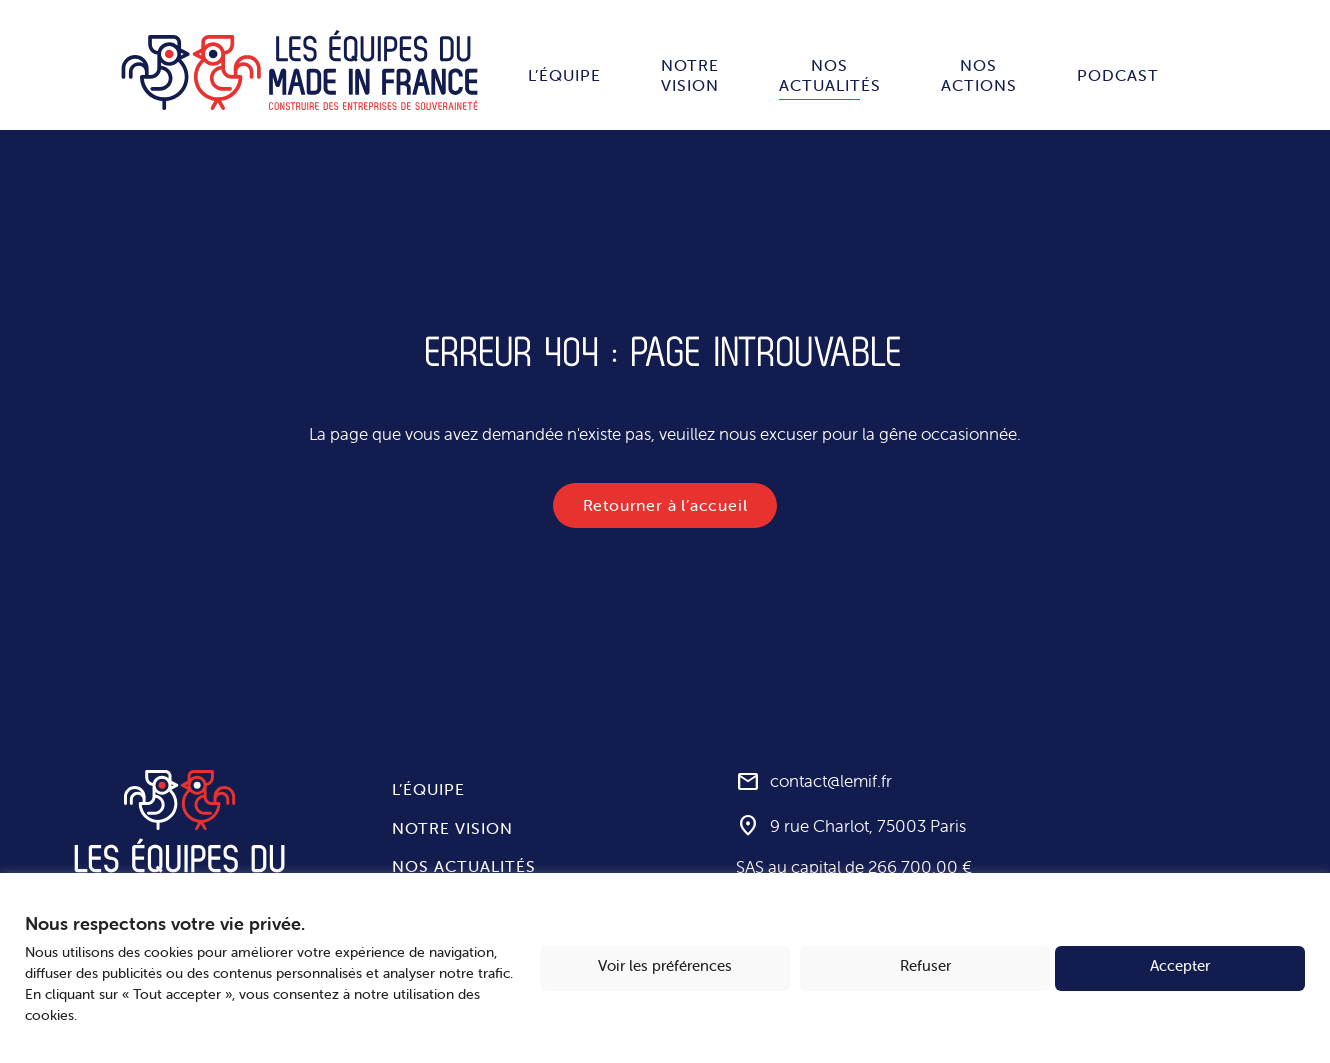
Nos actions (979, 75)
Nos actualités (830, 75)
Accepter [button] (1180, 965)
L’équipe (564, 75)
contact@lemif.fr (831, 782)
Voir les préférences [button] (665, 965)
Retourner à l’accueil (665, 505)
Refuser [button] (925, 965)
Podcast (1118, 75)
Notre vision (690, 75)
